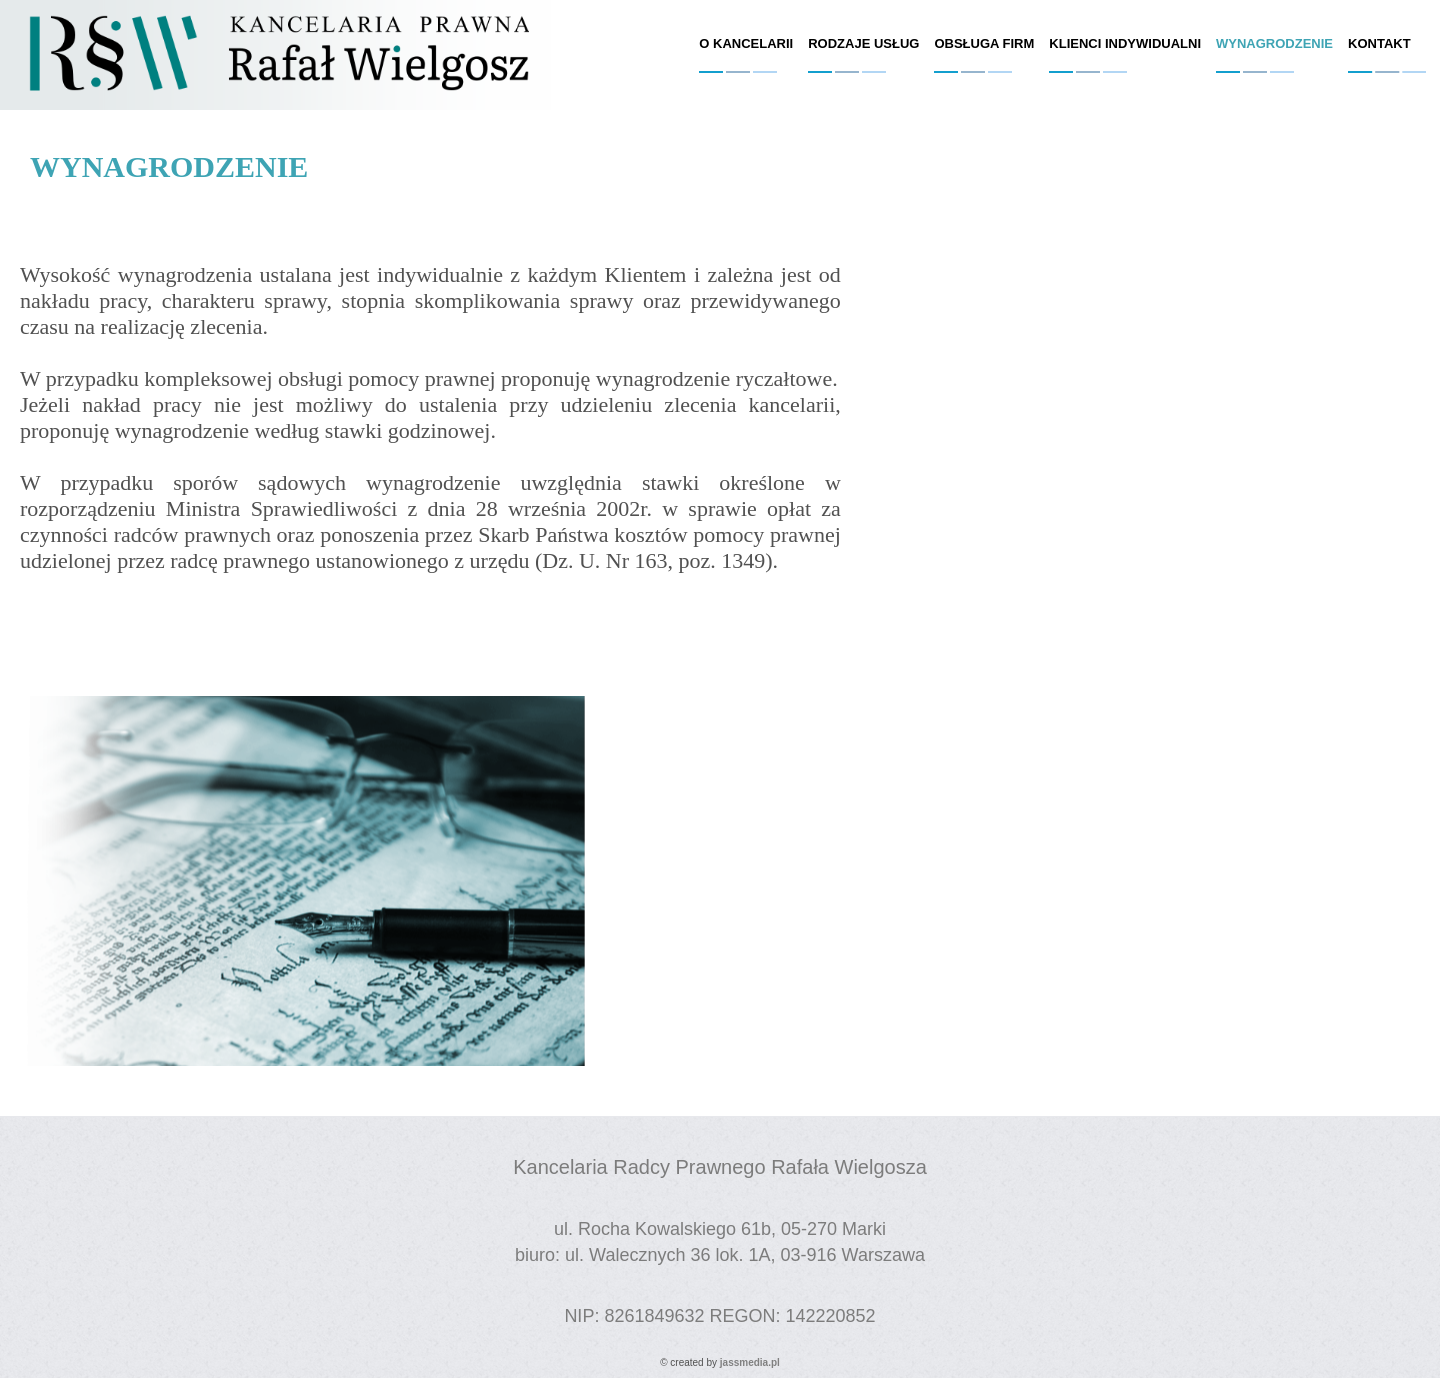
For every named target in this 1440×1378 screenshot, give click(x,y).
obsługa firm (984, 43)
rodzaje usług (863, 43)
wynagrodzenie (1274, 43)
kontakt (1379, 43)
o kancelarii (746, 43)
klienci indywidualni (1125, 43)
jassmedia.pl (750, 1362)
